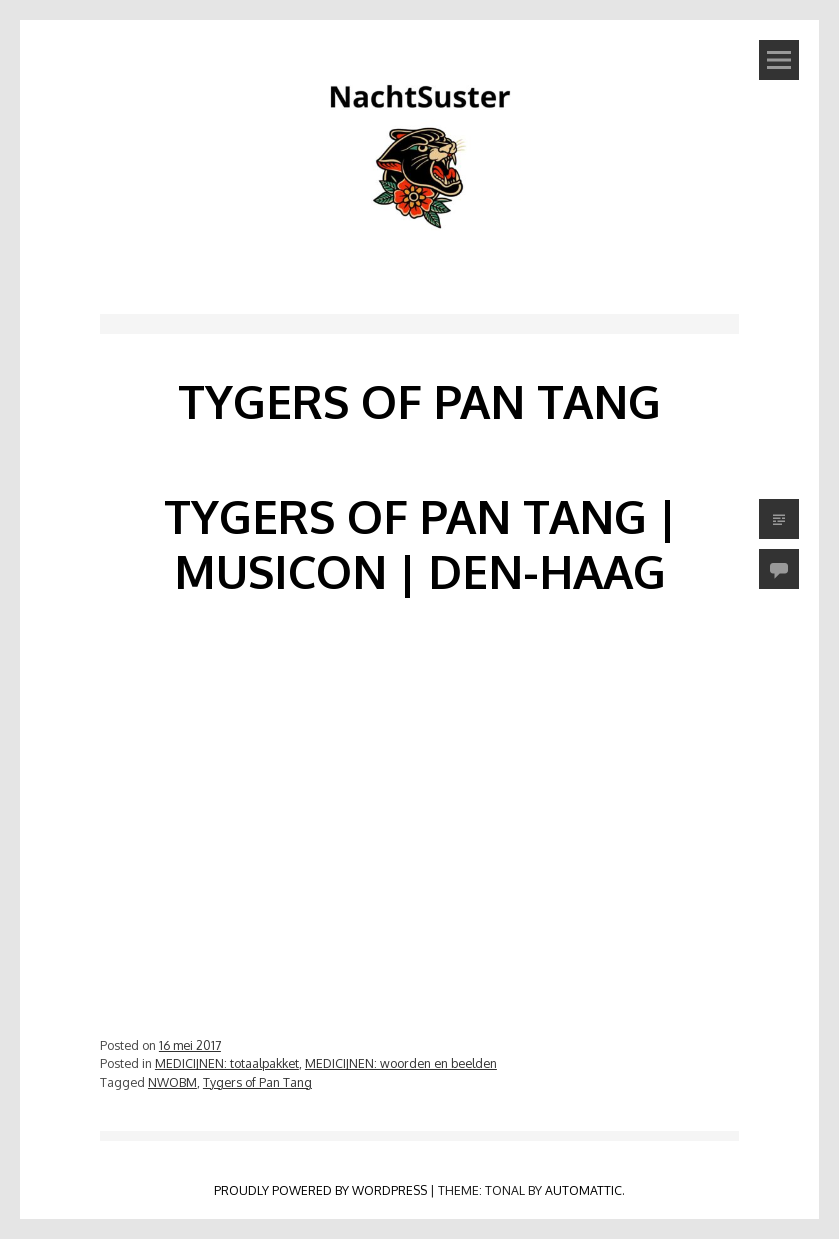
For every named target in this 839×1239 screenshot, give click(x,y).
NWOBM (172, 1082)
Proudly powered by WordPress (320, 1190)
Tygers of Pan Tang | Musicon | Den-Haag (420, 543)
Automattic (583, 1190)
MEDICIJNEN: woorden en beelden (401, 1063)
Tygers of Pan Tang (257, 1082)
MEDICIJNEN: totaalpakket (227, 1063)
